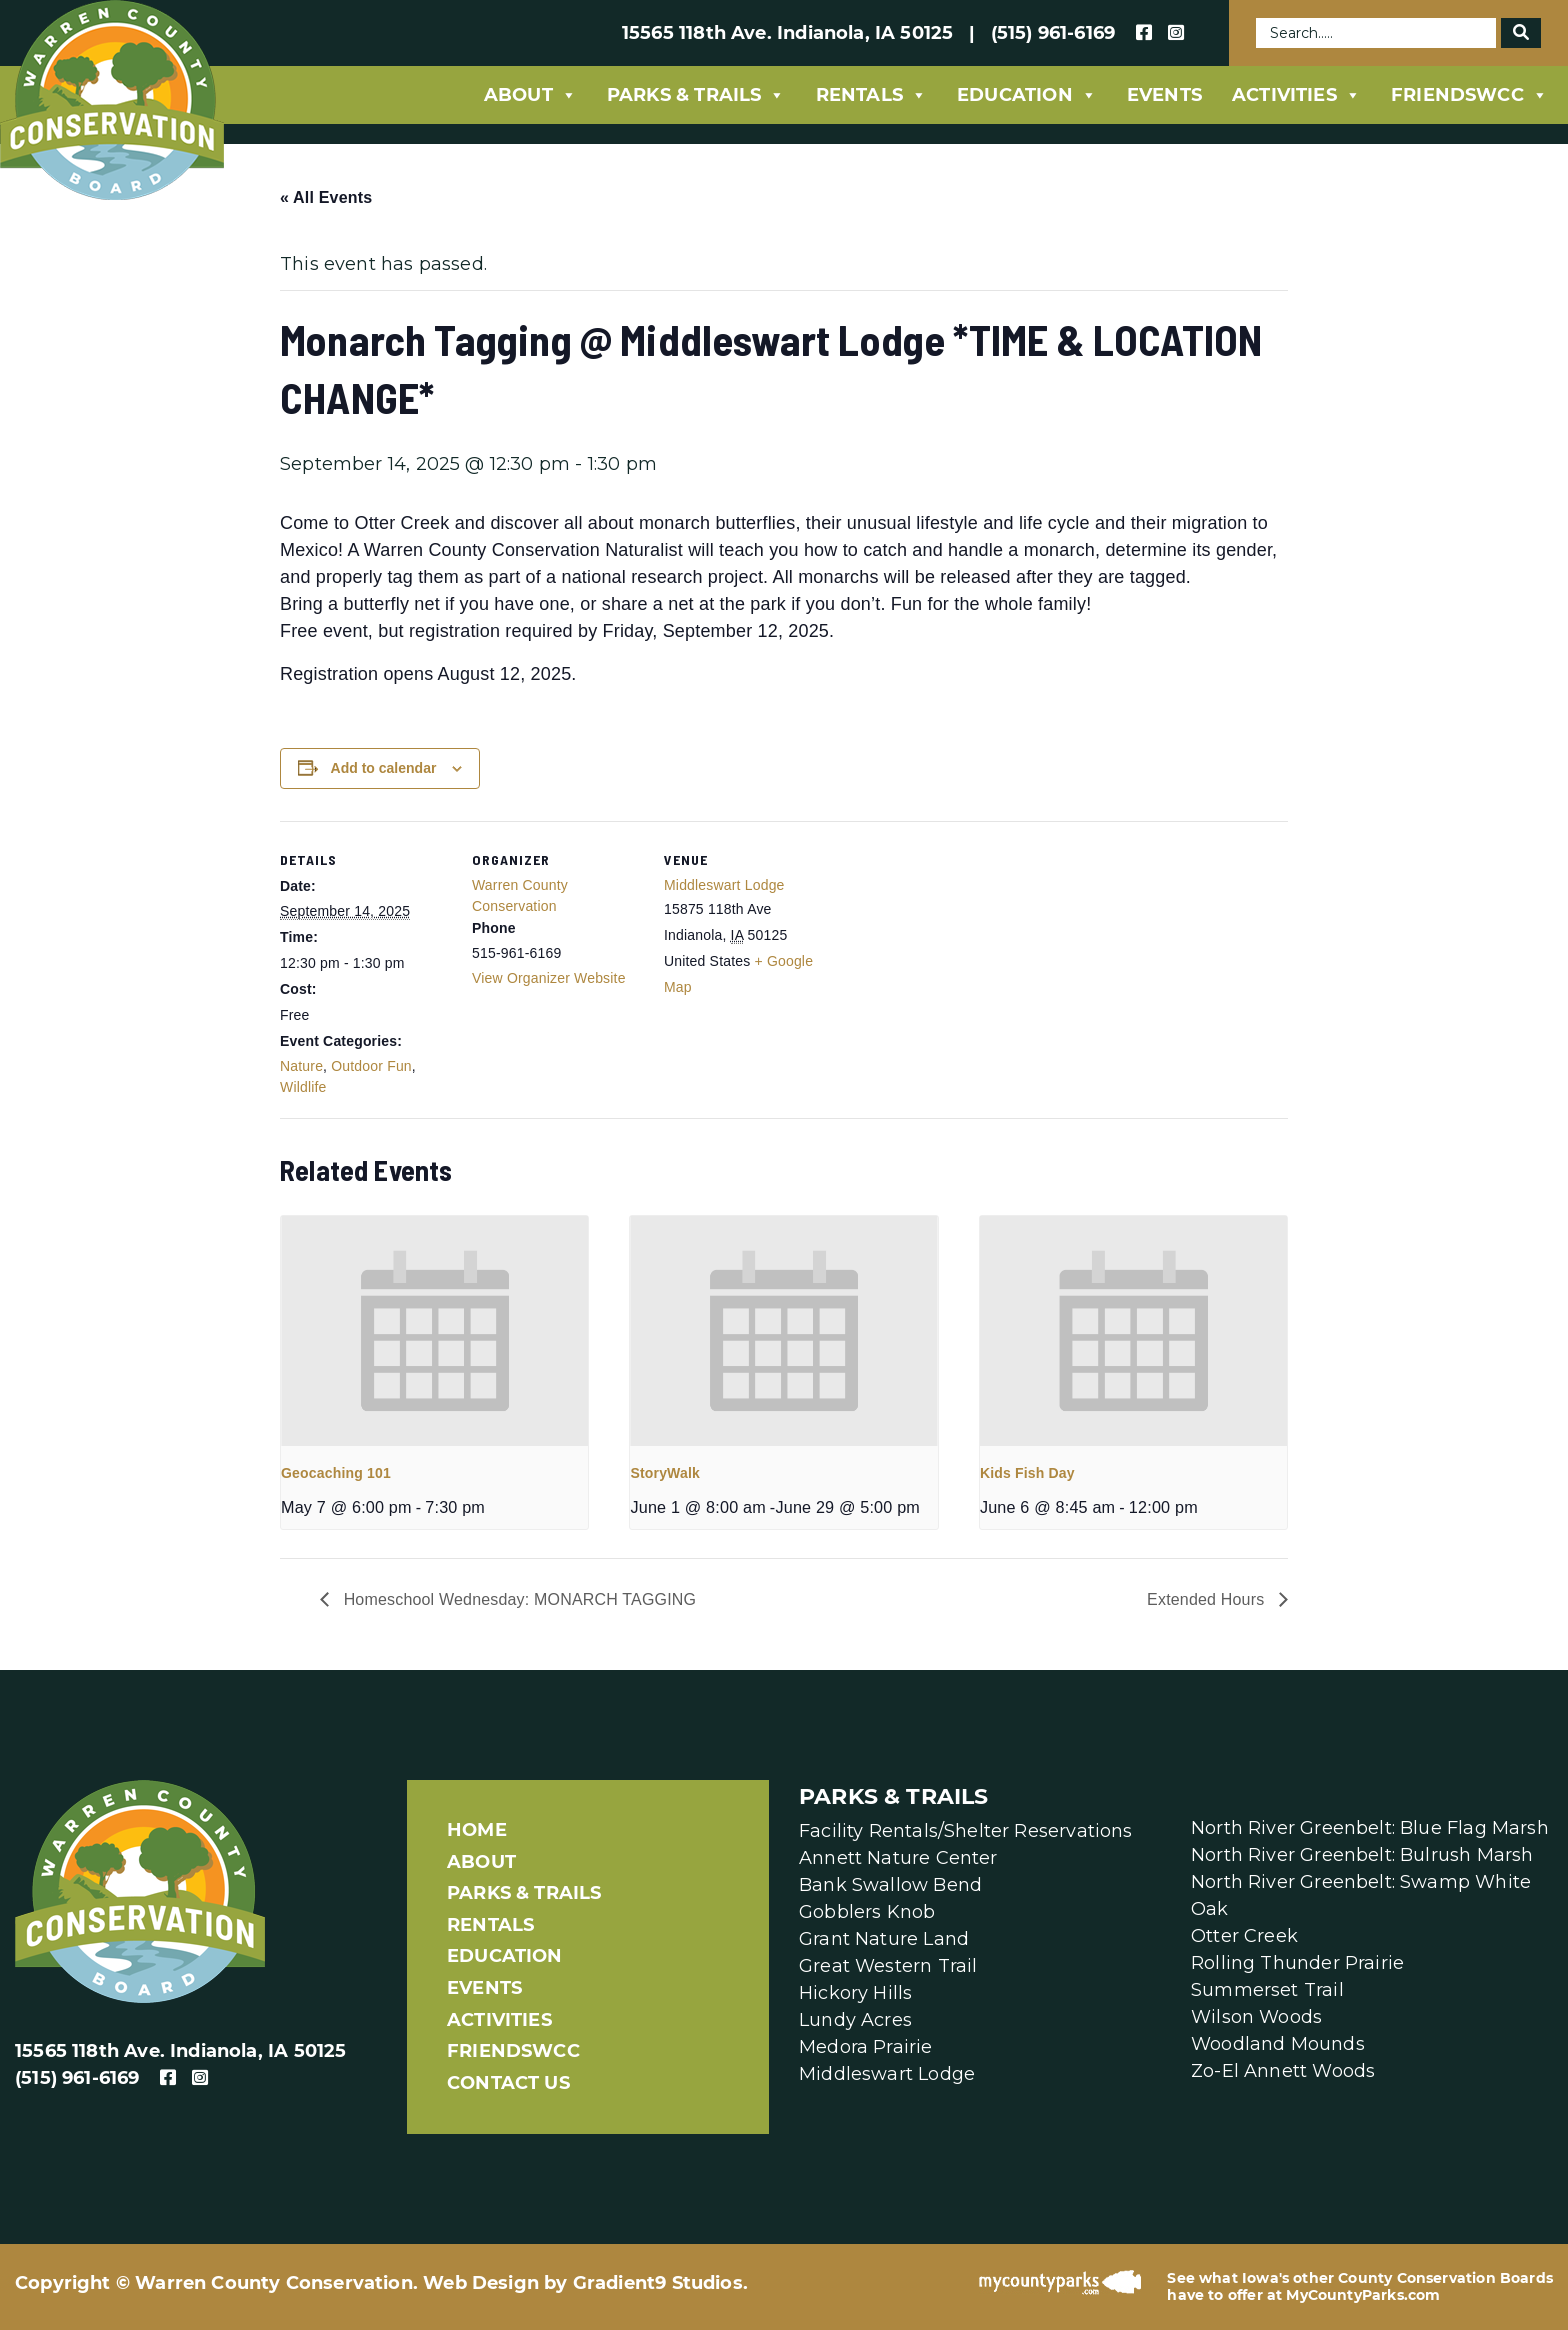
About (530, 95)
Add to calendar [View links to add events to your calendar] (384, 768)
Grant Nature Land (884, 1939)
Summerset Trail (1267, 1990)
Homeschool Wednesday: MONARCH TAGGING (517, 1599)
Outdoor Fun (371, 1066)
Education (1027, 95)
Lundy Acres (855, 2020)
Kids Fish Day (1027, 1473)
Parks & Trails (696, 95)
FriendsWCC (1469, 95)
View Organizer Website (549, 978)
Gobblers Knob (867, 1912)
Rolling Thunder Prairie (1297, 1963)
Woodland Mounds (1278, 2044)
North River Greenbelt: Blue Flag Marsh (1370, 1828)
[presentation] (434, 1331)
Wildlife (303, 1087)
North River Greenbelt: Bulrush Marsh (1362, 1855)
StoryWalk (665, 1473)
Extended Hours (1208, 1599)
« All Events (326, 197)
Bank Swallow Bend (890, 1885)
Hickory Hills (855, 1993)
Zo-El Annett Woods (1283, 2071)
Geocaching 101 (336, 1473)
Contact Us (508, 2083)
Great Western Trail (888, 1966)
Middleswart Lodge (724, 885)
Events (1164, 95)
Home (477, 1830)
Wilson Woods (1256, 2017)
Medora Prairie (866, 2047)
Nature (301, 1066)
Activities (1296, 95)
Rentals (871, 95)
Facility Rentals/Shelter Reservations (966, 1831)
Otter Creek (1244, 1936)
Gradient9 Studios (658, 2283)
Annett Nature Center (898, 1858)
